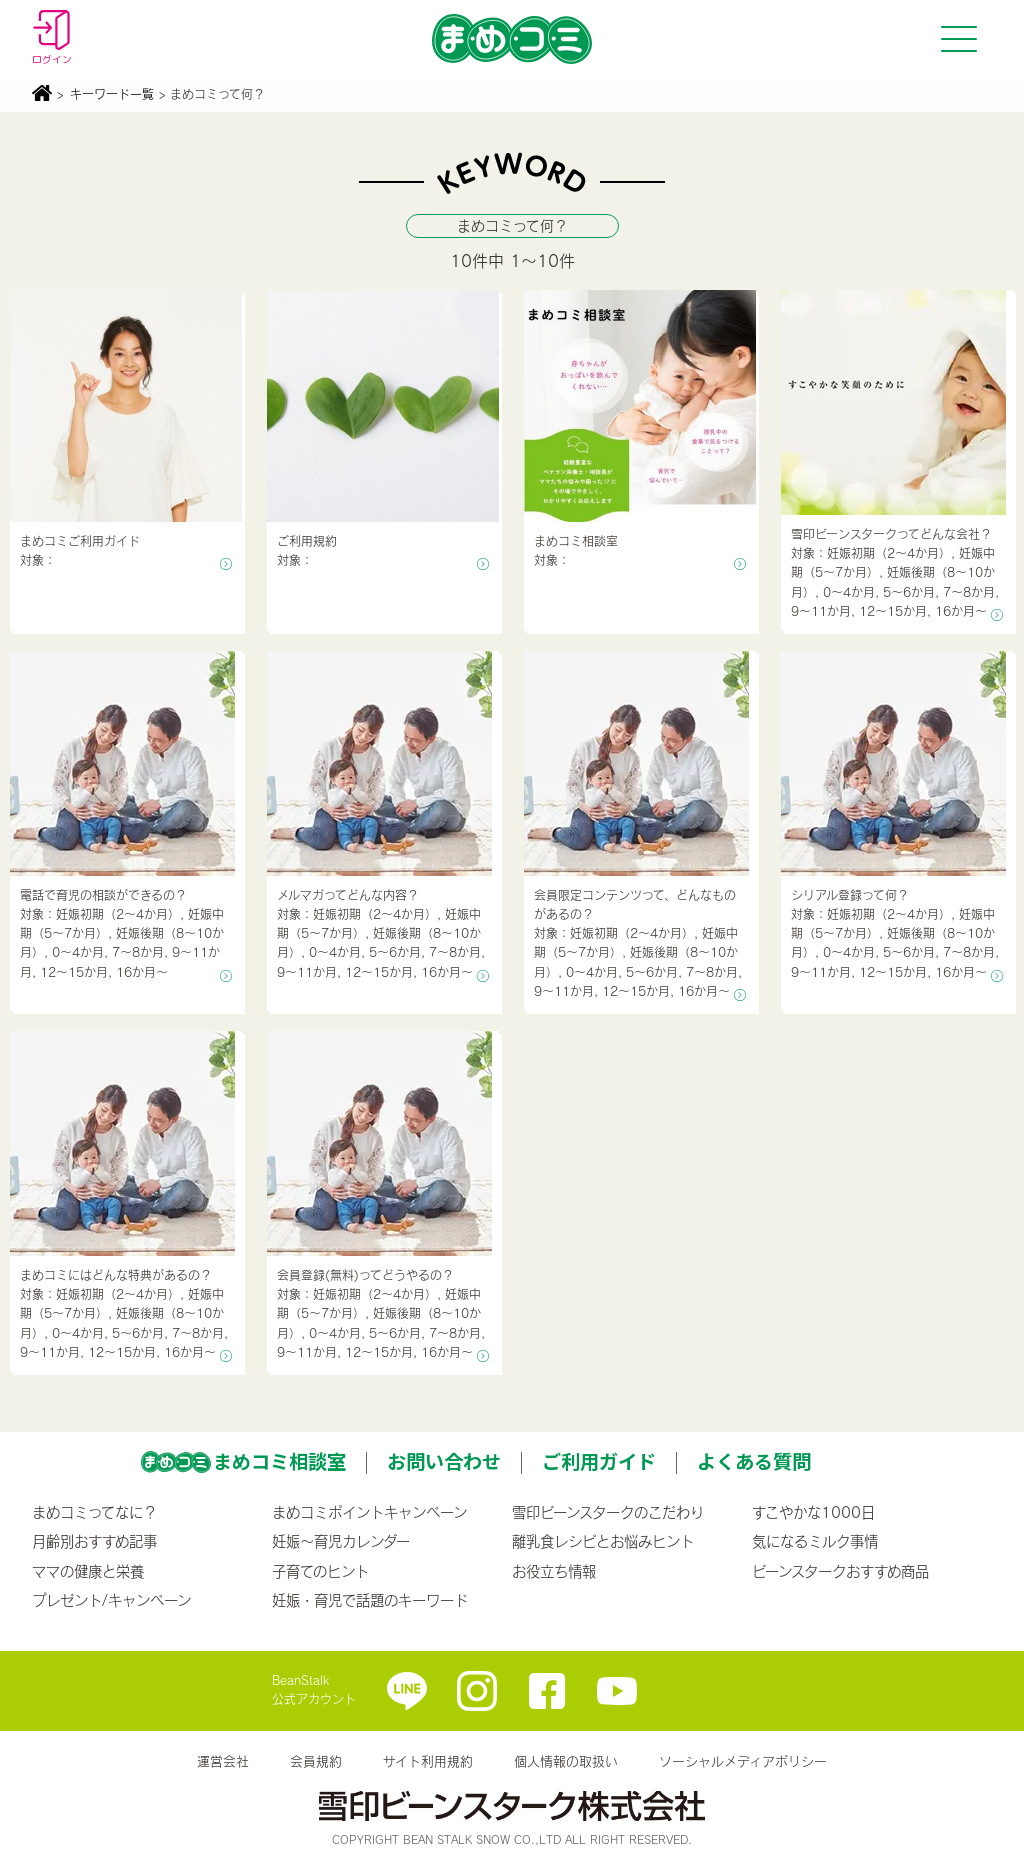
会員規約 (316, 1761)
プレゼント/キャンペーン (111, 1600)
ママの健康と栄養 (88, 1571)
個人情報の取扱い (566, 1761)
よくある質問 (754, 1461)
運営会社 (223, 1761)
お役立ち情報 (554, 1571)
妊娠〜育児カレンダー (341, 1541)
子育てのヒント (320, 1571)
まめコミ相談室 (279, 1461)
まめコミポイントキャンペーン (369, 1512)
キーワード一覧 (112, 94)
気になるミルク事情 (815, 1541)
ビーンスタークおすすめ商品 (840, 1571)
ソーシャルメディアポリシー (743, 1761)
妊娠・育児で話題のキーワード (370, 1600)
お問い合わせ (444, 1461)
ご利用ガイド (599, 1461)
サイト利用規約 (428, 1761)
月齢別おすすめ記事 (94, 1541)
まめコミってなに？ (94, 1512)
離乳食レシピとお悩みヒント (603, 1541)
